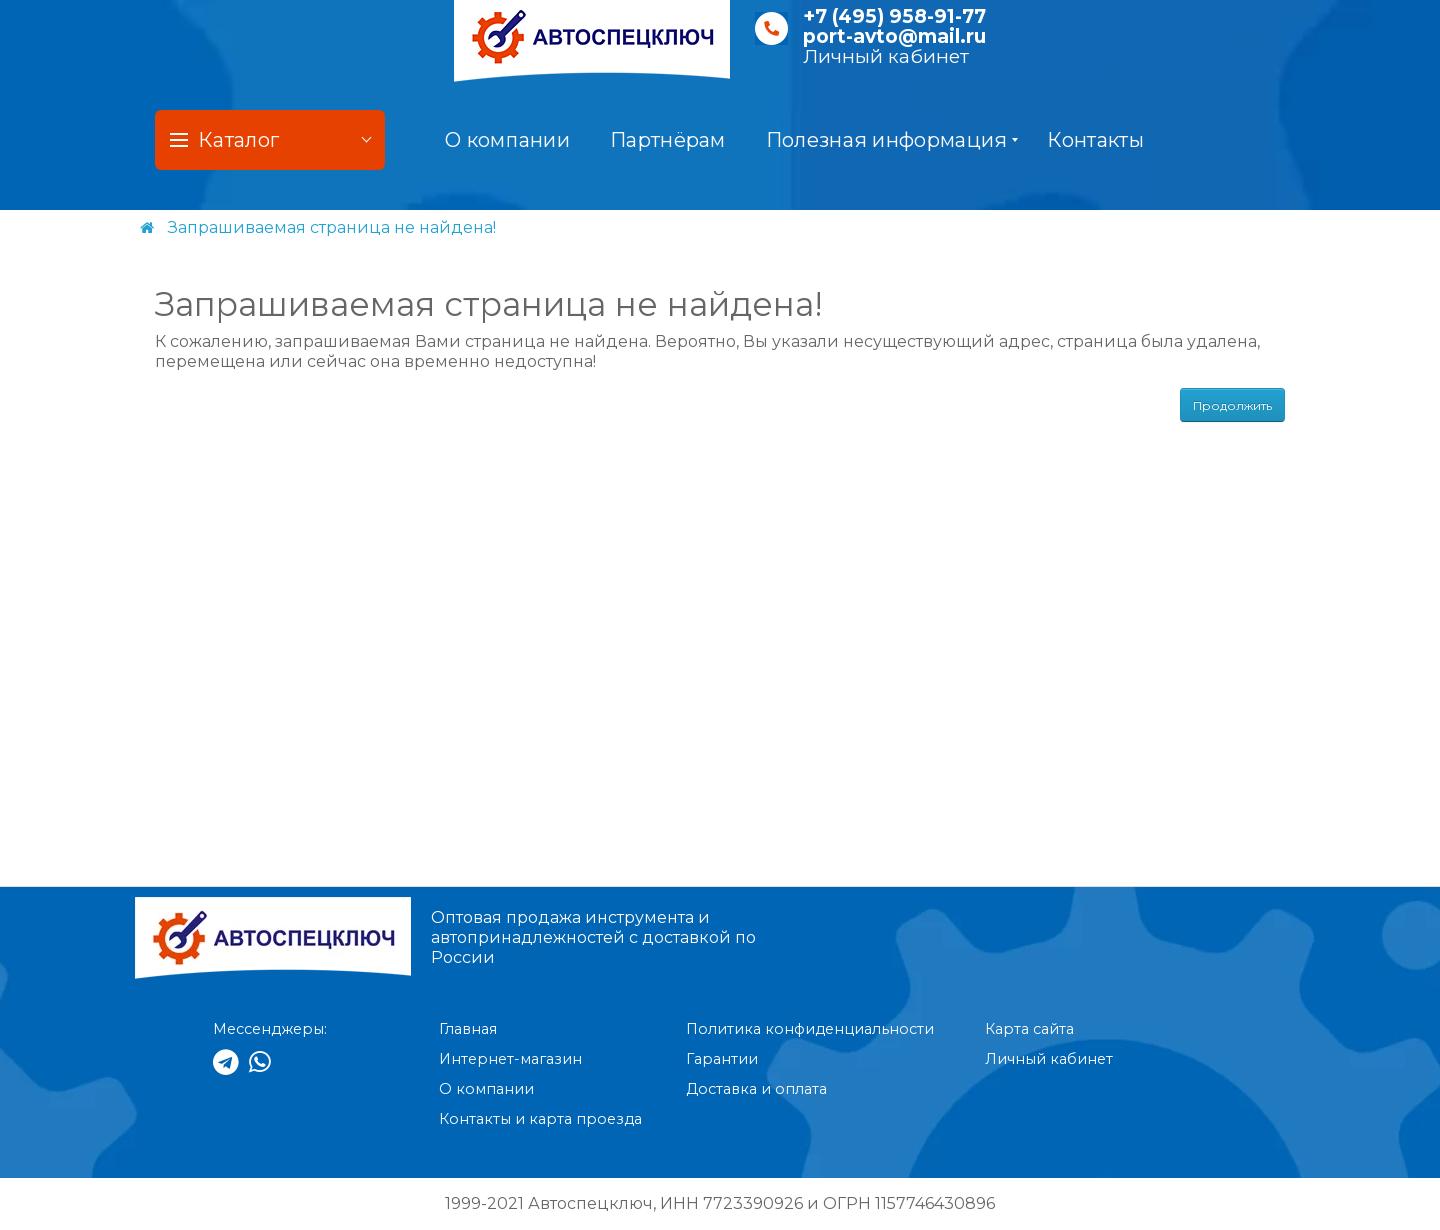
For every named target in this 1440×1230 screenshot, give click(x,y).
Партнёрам (668, 140)
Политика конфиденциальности (810, 1029)
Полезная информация (892, 140)
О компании (507, 140)
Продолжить (1232, 405)
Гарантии (722, 1059)
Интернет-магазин (510, 1059)
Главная (468, 1029)
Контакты (1095, 140)
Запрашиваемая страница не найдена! (332, 227)
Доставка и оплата (756, 1089)
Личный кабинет (886, 56)
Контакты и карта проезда (540, 1119)
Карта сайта (1029, 1029)
